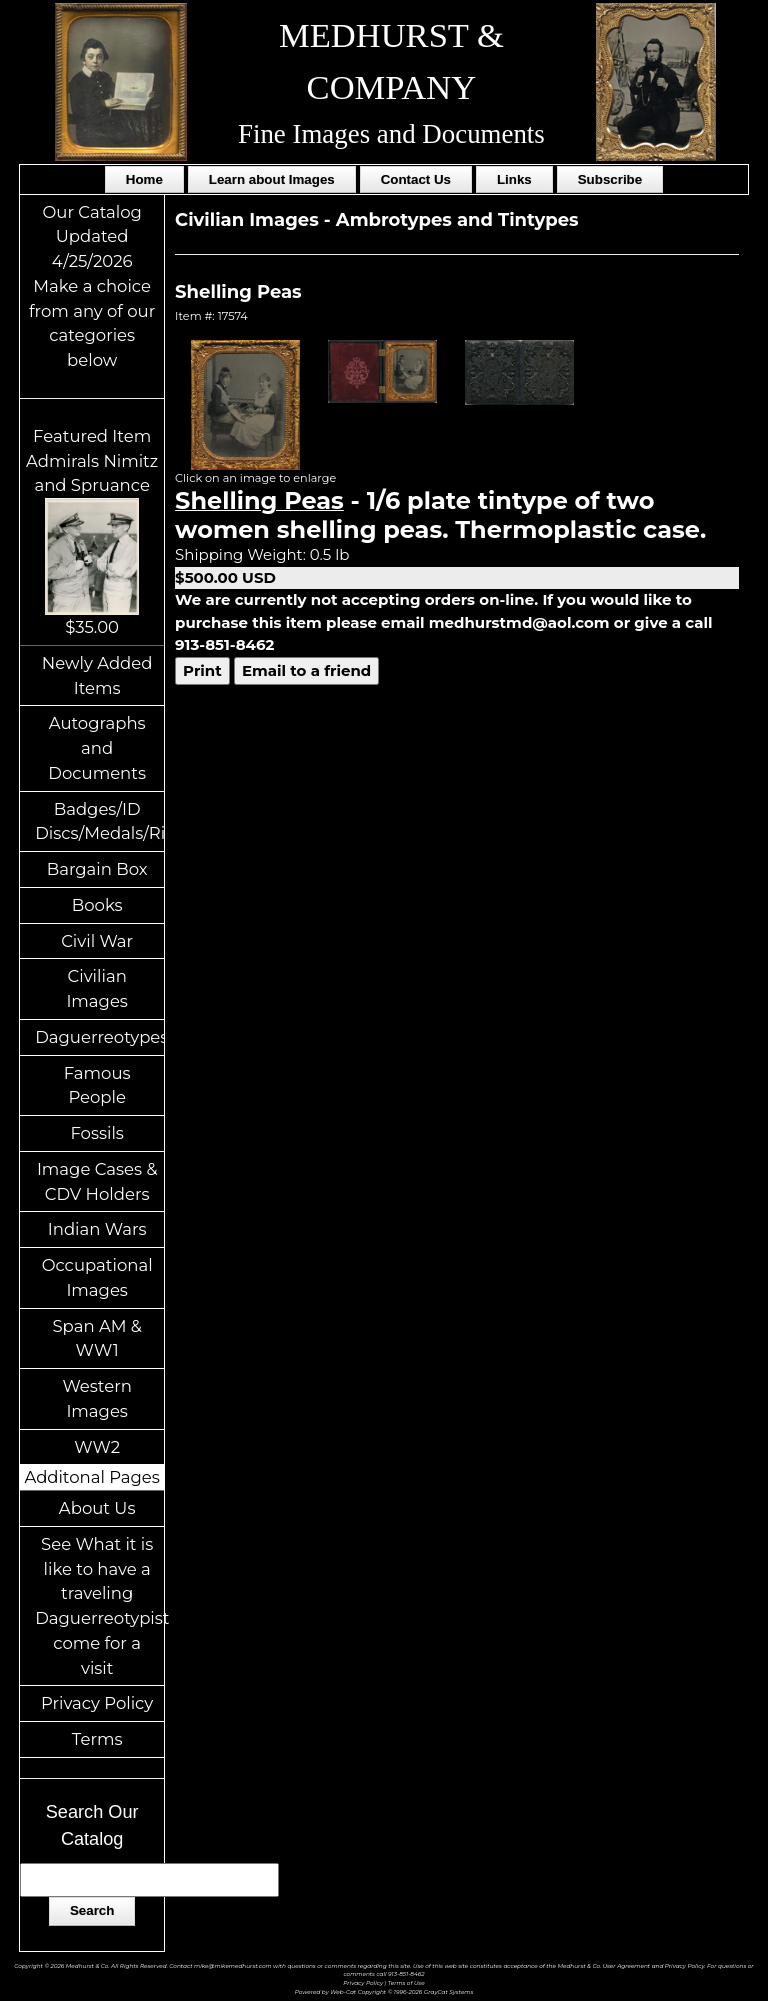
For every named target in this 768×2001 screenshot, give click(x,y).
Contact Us (416, 179)
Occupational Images (97, 1277)
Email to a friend (306, 670)
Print (202, 670)
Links (514, 179)
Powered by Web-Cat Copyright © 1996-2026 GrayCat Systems (384, 1991)
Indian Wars (97, 1229)
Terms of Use (406, 1982)
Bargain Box (97, 869)
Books (97, 905)
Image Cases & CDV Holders (97, 1181)
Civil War (97, 941)
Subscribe (610, 179)
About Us (97, 1508)
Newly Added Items (97, 675)
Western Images (96, 1398)
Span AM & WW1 (96, 1338)
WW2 (97, 1447)
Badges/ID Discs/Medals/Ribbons (99, 821)
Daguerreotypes (99, 1037)
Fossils (97, 1133)
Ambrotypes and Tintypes (457, 220)
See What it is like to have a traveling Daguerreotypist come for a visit (99, 1606)
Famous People (97, 1085)
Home (144, 179)
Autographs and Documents (97, 748)
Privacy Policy (97, 1703)
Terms (97, 1739)
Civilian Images (97, 988)
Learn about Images (272, 179)
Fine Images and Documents (391, 134)
